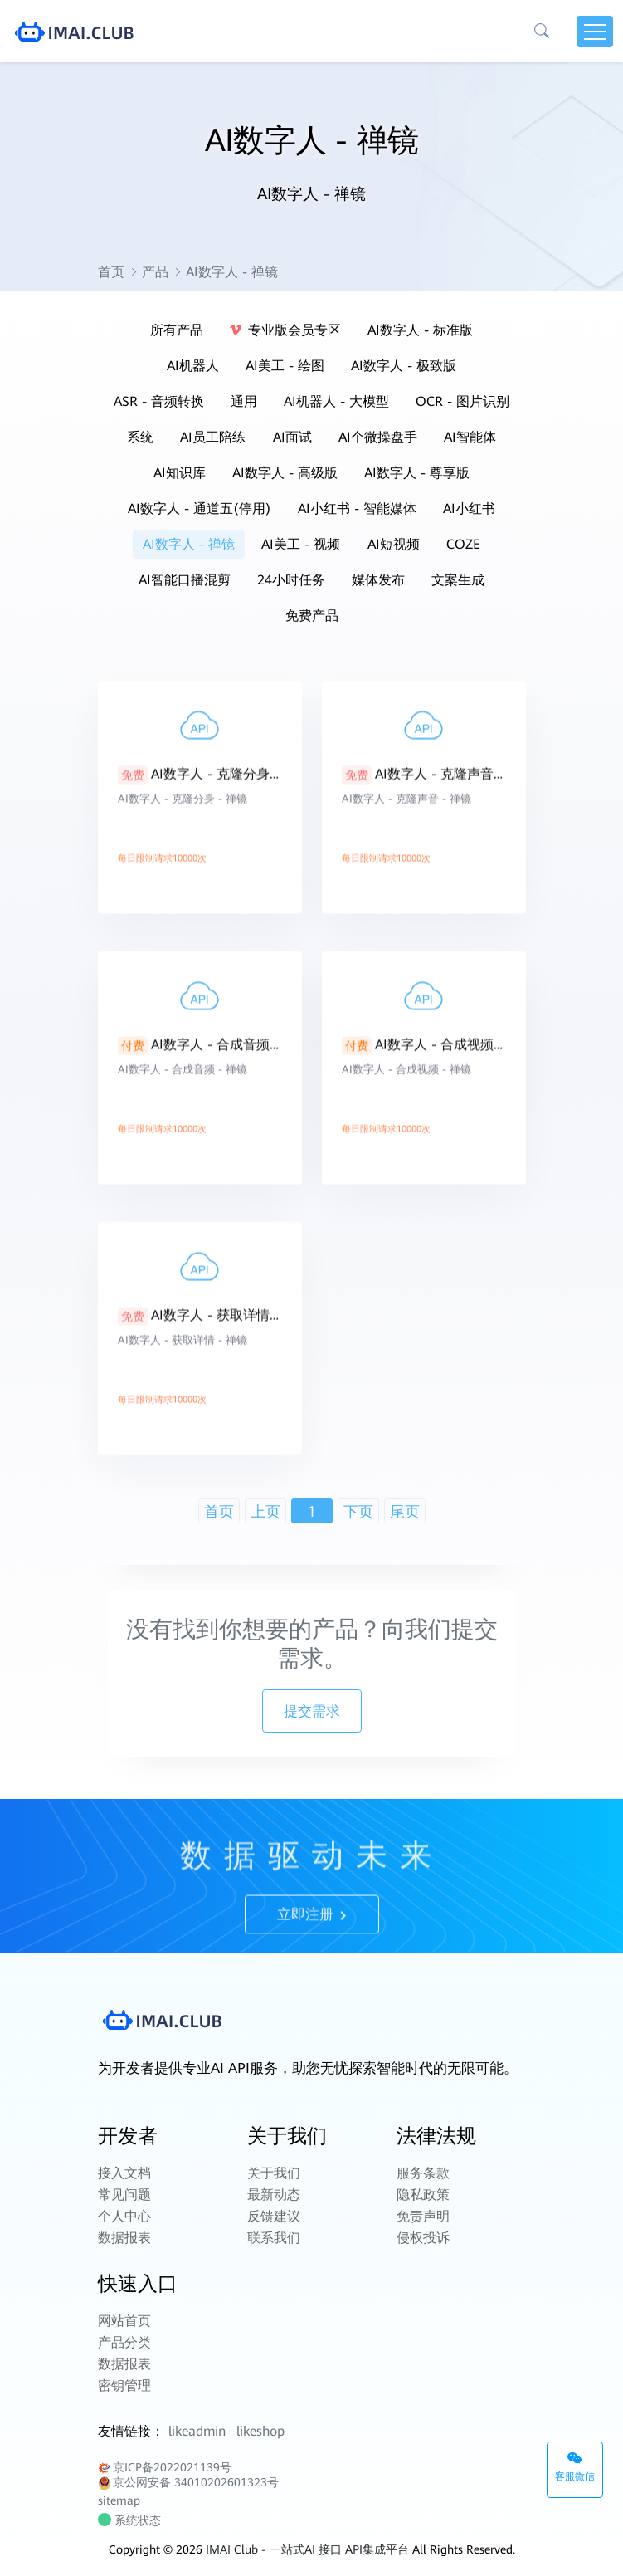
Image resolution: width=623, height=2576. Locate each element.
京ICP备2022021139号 (164, 2468)
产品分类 (124, 2342)
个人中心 (124, 2216)
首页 (111, 272)
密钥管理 (124, 2385)
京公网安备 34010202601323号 (188, 2483)
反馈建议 (273, 2216)
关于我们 (273, 2173)
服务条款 (423, 2173)
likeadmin (197, 2431)
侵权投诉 (423, 2238)
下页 (358, 1511)
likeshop (260, 2431)
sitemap (119, 2500)
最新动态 (273, 2194)
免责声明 (423, 2216)
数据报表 (124, 2238)
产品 (155, 272)
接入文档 (124, 2173)
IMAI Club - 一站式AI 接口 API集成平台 (307, 2549)
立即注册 (312, 1946)
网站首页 (124, 2321)
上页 (265, 1511)
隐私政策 (423, 2194)
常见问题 (124, 2194)
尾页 (405, 1511)
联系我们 (273, 2238)
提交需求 (312, 1711)
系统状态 (131, 2520)
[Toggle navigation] (595, 31)
